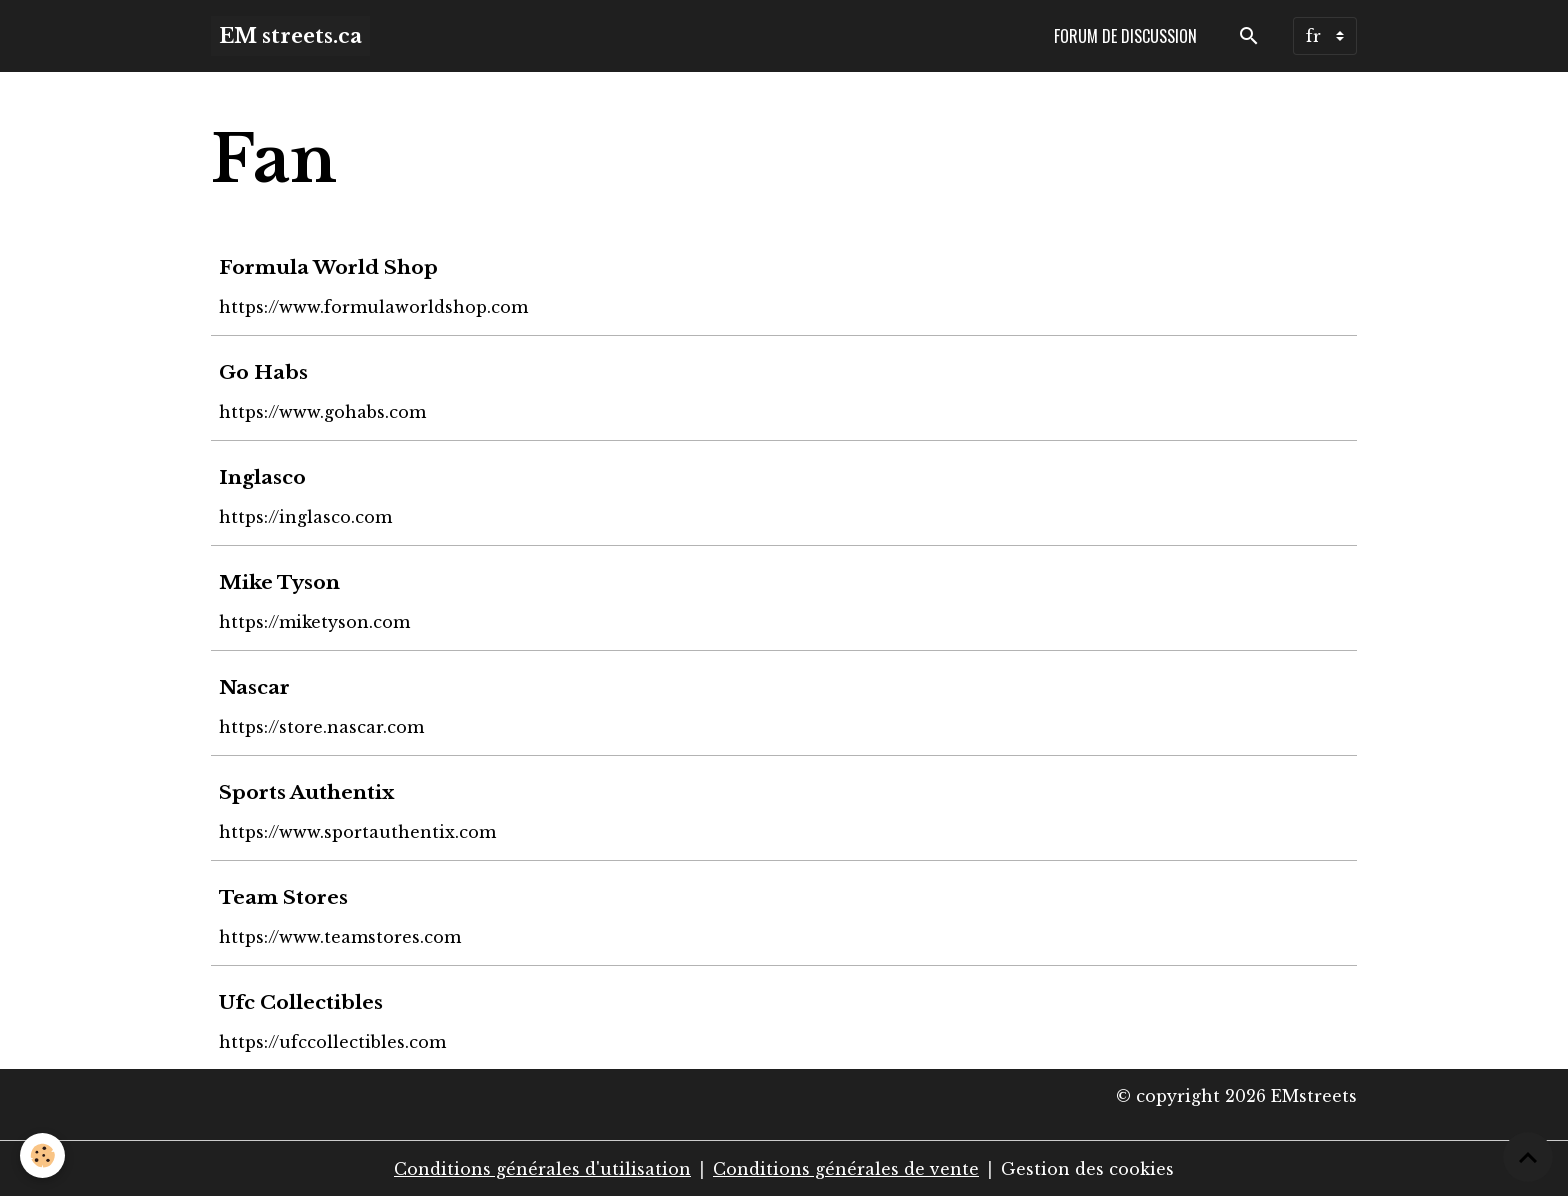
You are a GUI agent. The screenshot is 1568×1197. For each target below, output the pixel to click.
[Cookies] (42, 1155)
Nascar (254, 687)
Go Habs (263, 372)
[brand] (290, 36)
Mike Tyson (279, 582)
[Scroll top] (1528, 1157)
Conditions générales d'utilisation (542, 1169)
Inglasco (262, 477)
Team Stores (283, 897)
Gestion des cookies (1087, 1169)
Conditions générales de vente (846, 1169)
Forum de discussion (1125, 36)
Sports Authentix (306, 792)
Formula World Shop (328, 267)
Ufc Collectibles (301, 1002)
